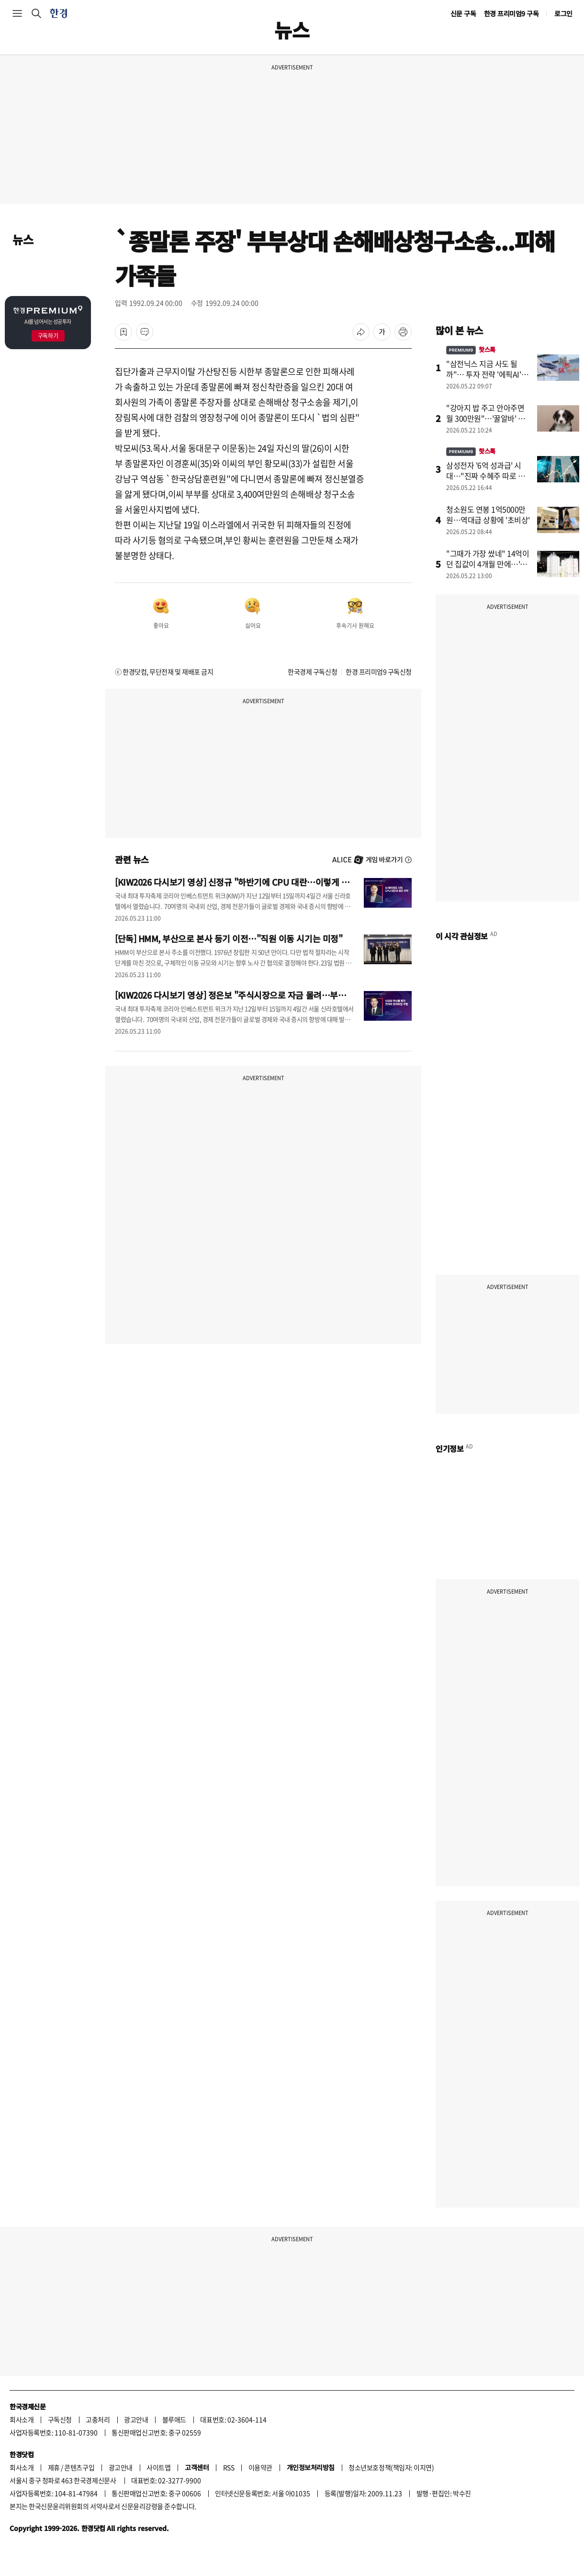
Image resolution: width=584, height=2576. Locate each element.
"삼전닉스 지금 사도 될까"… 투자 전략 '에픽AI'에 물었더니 (487, 374)
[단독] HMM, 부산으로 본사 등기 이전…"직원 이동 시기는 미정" (228, 938)
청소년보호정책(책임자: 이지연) (391, 2467)
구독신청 (60, 2419)
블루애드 (174, 2419)
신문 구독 (463, 13)
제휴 (54, 2467)
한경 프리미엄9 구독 (511, 13)
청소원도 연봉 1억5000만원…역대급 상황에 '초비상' (488, 514)
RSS (229, 2467)
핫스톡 (470, 349)
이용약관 (260, 2467)
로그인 (563, 13)
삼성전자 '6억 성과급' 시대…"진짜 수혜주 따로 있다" (485, 475)
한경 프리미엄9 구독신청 (379, 671)
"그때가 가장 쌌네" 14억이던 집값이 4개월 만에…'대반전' (487, 563)
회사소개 (22, 2419)
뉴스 (22, 239)
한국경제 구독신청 (312, 671)
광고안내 (136, 2419)
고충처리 (98, 2419)
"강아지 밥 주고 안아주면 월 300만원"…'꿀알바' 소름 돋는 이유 (489, 418)
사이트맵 (158, 2467)
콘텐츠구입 (79, 2467)
